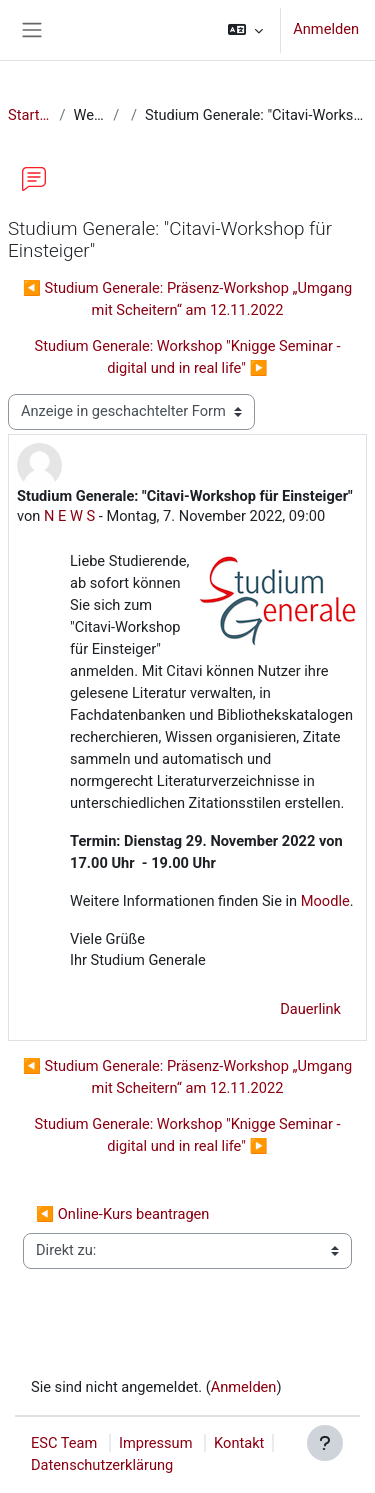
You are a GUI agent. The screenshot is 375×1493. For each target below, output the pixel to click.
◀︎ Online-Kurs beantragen (122, 1214)
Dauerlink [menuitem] (310, 1009)
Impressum (156, 1443)
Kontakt (239, 1443)
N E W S (69, 516)
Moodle (323, 901)
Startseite (29, 115)
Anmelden (326, 29)
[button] (245, 30)
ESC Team (64, 1443)
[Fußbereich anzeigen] (325, 1443)
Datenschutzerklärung (102, 1465)
